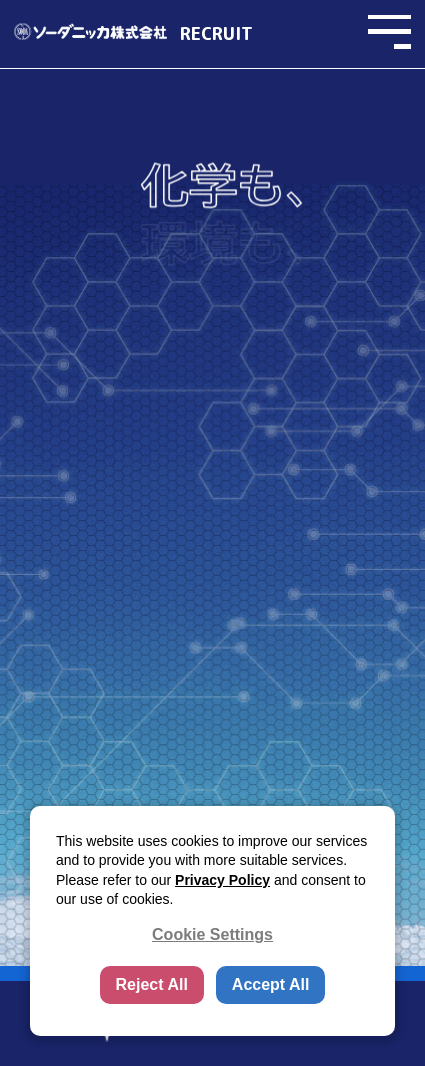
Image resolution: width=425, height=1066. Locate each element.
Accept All (271, 984)
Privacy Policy (222, 880)
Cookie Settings (212, 934)
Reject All (152, 984)
